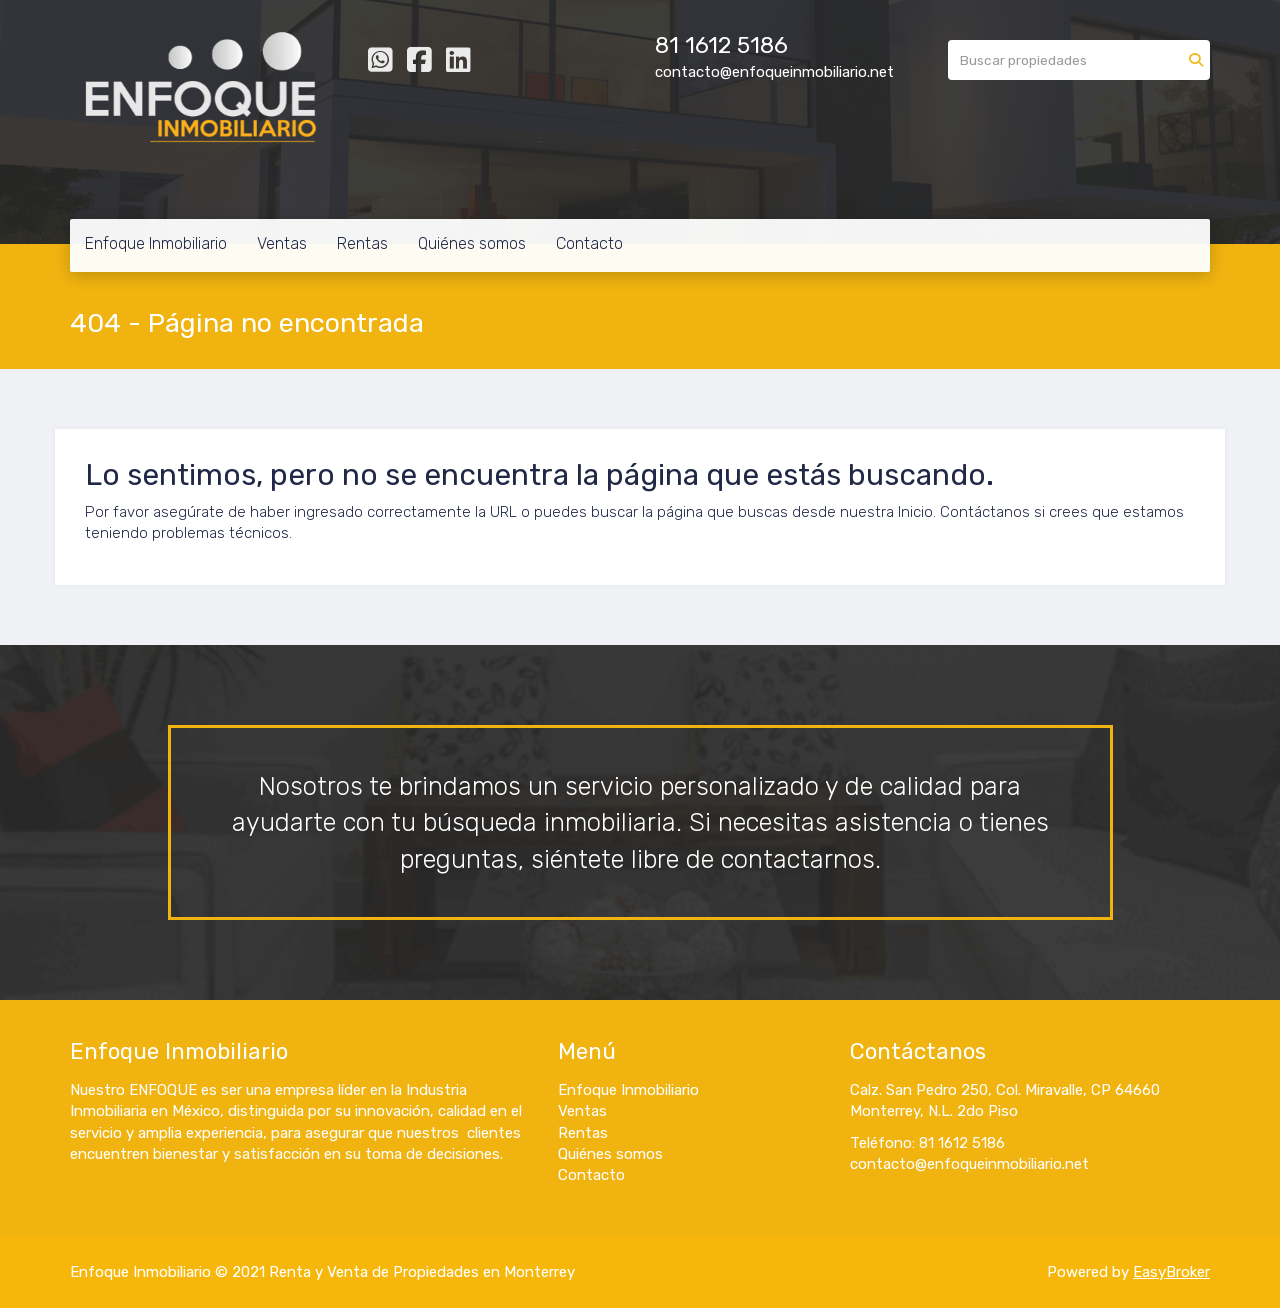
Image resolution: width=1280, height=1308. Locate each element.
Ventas (282, 243)
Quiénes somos (472, 243)
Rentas (362, 243)
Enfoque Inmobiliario (156, 243)
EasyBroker (1171, 1272)
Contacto (589, 243)
